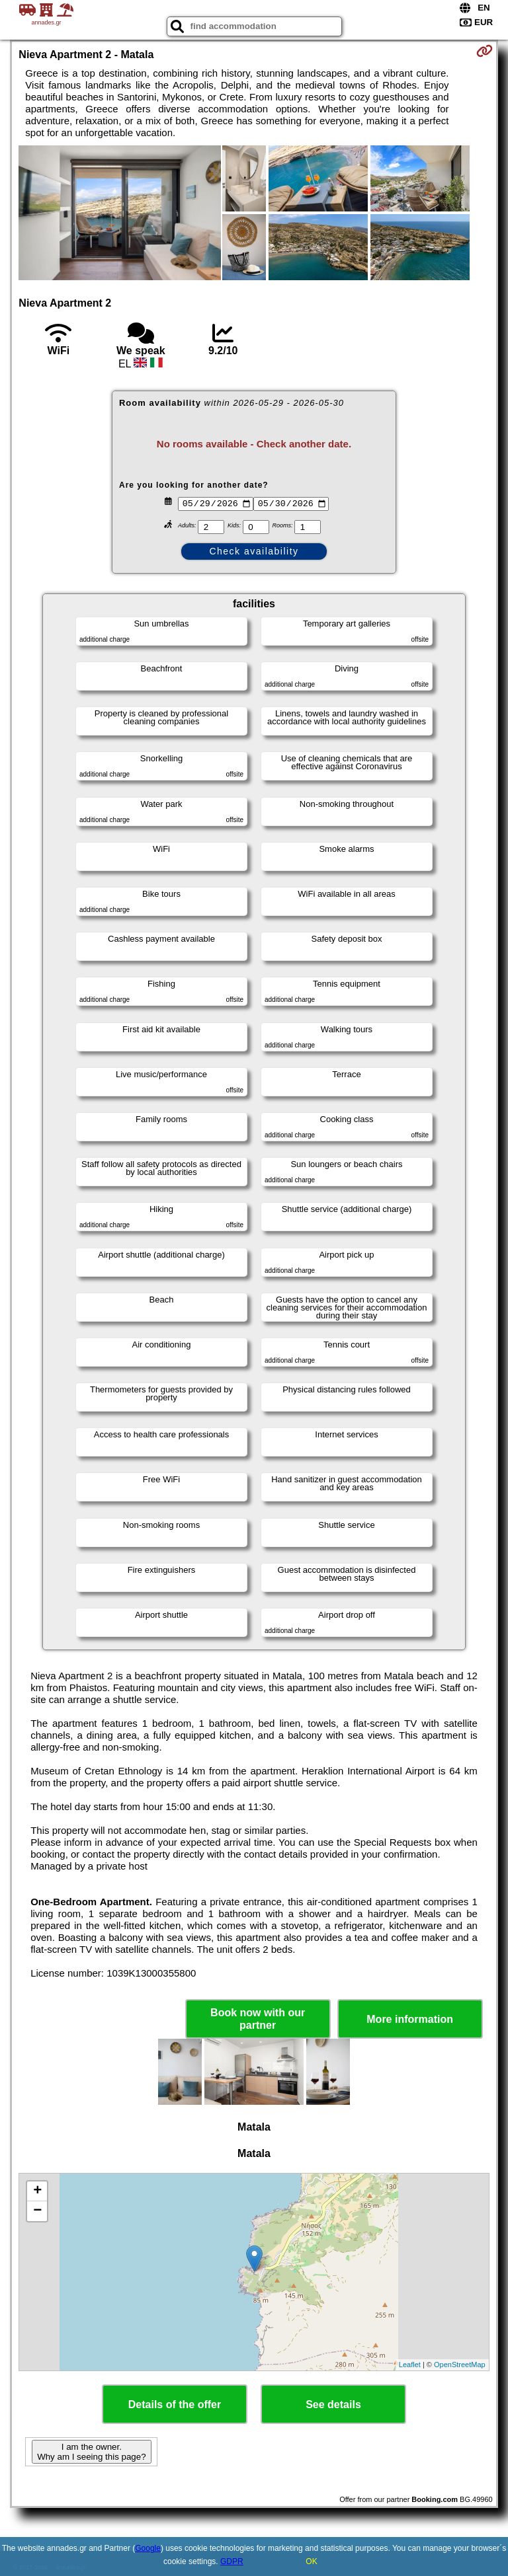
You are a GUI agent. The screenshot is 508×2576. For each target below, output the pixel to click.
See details (333, 2404)
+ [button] (37, 2191)
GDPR (231, 2561)
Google (148, 2548)
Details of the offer (174, 2404)
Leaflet (410, 2364)
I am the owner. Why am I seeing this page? (91, 2452)
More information (409, 2019)
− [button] (37, 2211)
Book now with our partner (257, 2019)
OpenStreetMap (460, 2364)
